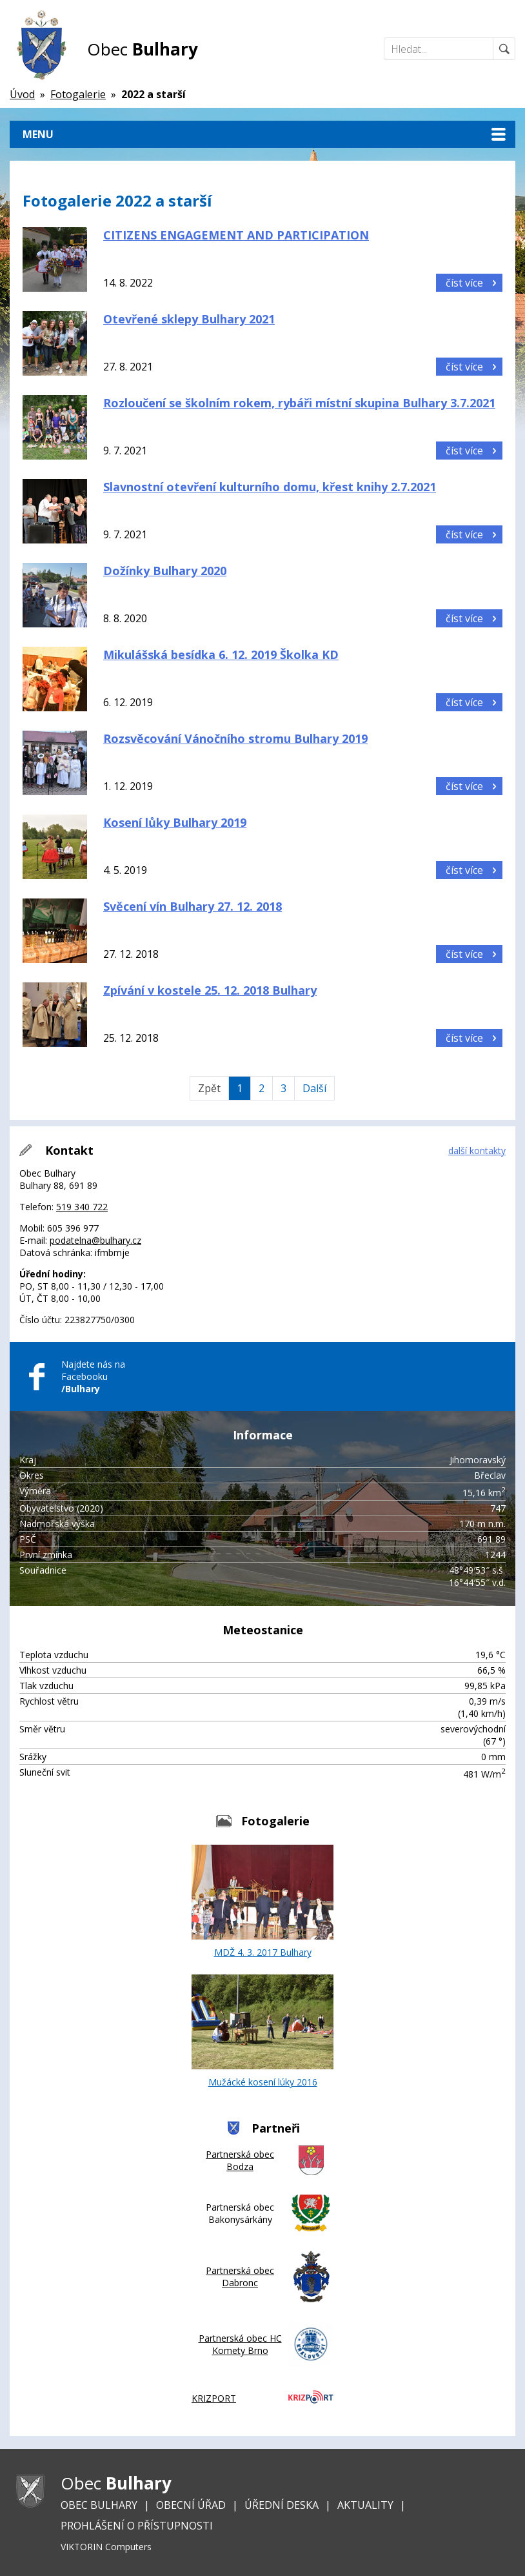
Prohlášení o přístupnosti (137, 2526)
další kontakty (477, 1150)
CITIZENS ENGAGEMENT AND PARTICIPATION (236, 235)
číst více (464, 283)
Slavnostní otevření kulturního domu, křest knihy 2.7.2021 (269, 486)
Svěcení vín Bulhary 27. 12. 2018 (192, 906)
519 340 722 (82, 1207)
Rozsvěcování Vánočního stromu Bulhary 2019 (235, 738)
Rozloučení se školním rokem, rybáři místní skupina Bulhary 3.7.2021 (299, 403)
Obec (142, 49)
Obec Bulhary (99, 2505)
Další (314, 1088)
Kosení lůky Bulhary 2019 (174, 822)
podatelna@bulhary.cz (95, 1240)
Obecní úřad (191, 2505)
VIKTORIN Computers (106, 2547)
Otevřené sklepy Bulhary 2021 (189, 319)
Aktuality (365, 2505)
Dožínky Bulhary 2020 (164, 570)
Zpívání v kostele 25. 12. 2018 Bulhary (210, 990)
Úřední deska (281, 2505)
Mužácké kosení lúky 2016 (262, 2031)
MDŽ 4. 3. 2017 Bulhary (262, 1901)
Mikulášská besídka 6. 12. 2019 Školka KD (221, 654)
